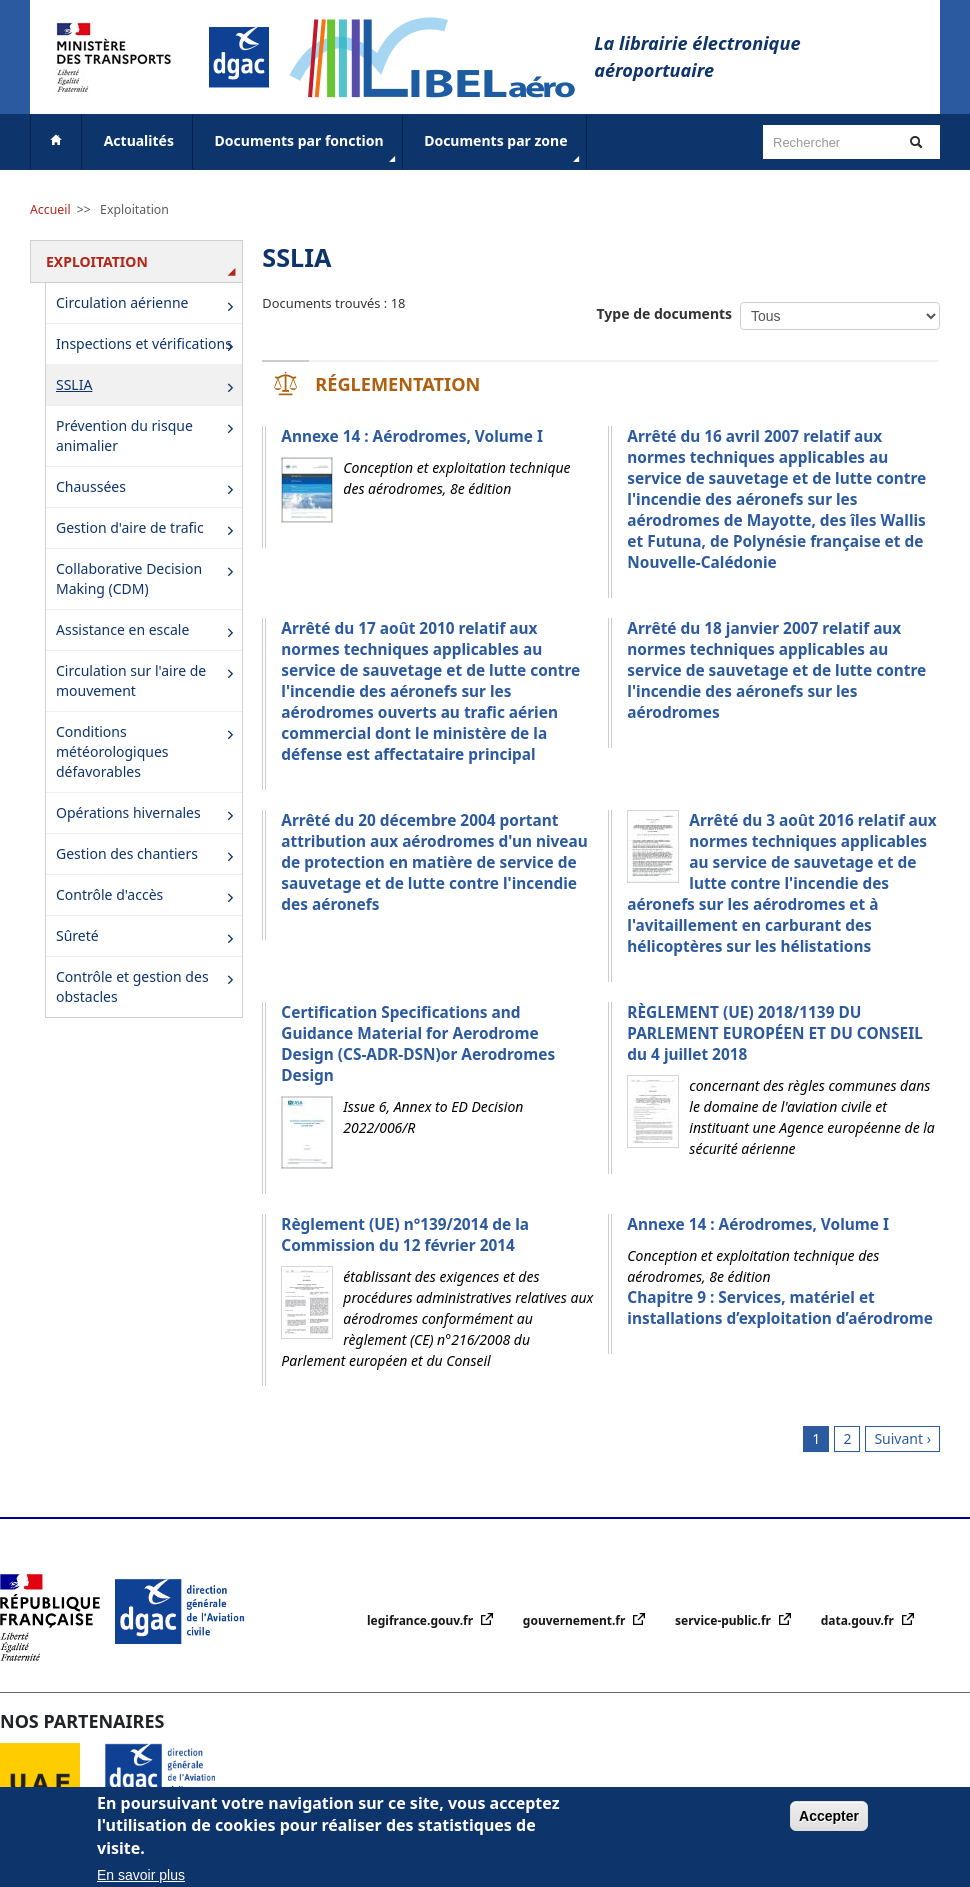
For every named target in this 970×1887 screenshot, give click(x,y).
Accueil (50, 209)
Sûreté (148, 937)
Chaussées (148, 488)
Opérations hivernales (148, 814)
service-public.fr (724, 1620)
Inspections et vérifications (148, 345)
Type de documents (665, 313)
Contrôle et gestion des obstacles (148, 986)
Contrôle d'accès (148, 896)
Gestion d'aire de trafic (148, 529)
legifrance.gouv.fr (421, 1620)
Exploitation (134, 209)
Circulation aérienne (148, 305)
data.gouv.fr (859, 1620)
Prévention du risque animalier (148, 435)
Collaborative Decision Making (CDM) (148, 578)
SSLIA (148, 386)
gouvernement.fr (576, 1620)
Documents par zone (503, 149)
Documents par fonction (307, 149)
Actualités (139, 140)
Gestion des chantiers (148, 855)
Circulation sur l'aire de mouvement (148, 680)
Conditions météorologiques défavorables (148, 751)
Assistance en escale (148, 631)
